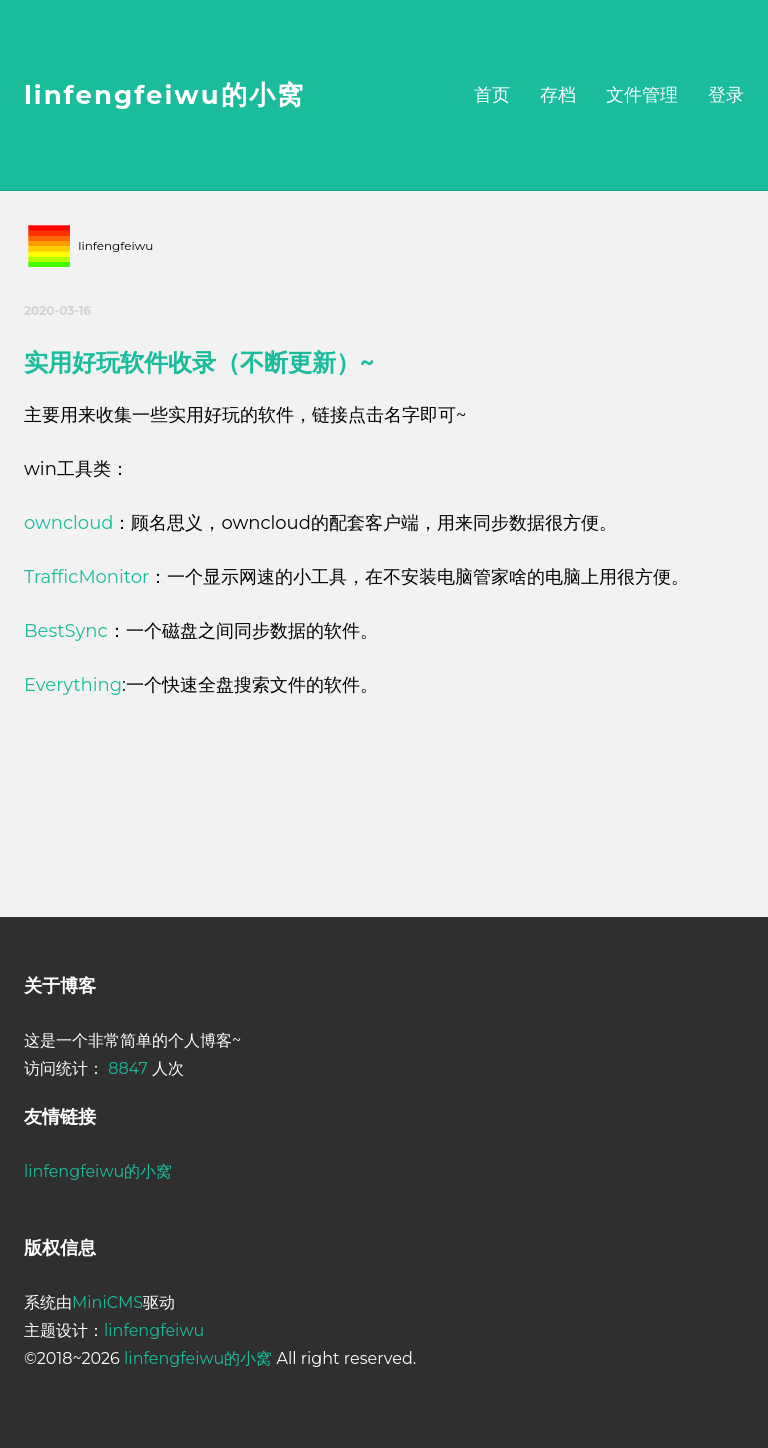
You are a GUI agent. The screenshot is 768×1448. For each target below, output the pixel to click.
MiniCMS (107, 1302)
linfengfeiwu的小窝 (164, 95)
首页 (492, 95)
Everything (73, 685)
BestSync (66, 631)
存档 (558, 95)
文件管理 (642, 95)
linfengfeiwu (154, 1330)
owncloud (68, 523)
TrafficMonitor (86, 577)
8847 (128, 1068)
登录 (726, 95)
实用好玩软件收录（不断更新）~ (199, 362)
